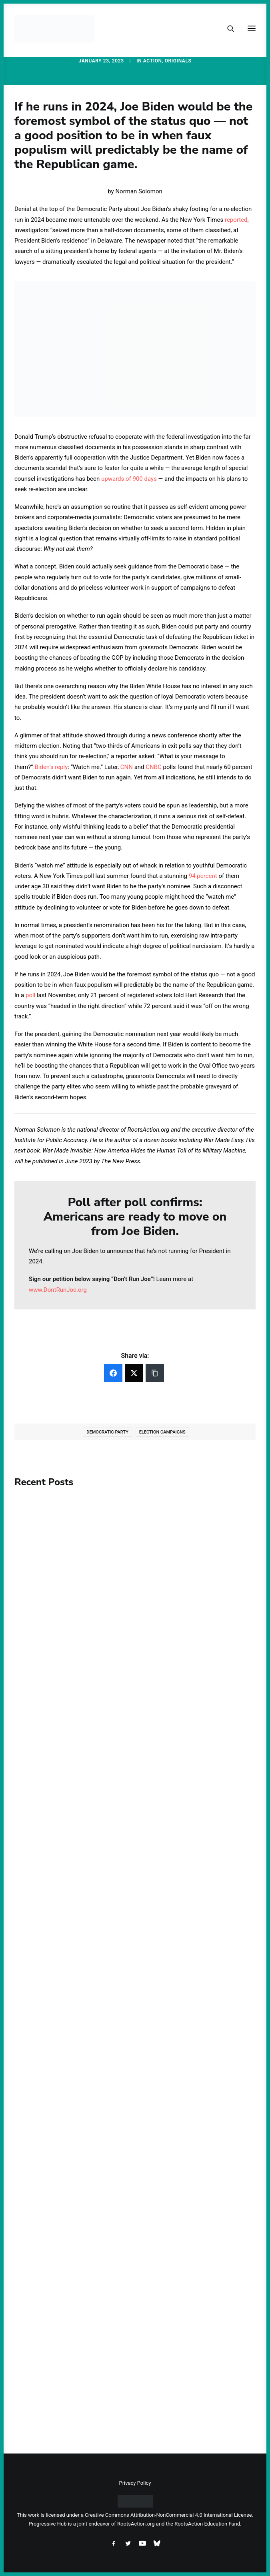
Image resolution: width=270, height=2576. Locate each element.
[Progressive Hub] (54, 28)
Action (152, 61)
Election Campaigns (162, 1432)
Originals (178, 61)
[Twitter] (134, 1373)
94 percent (203, 875)
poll (30, 995)
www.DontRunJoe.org (58, 1289)
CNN (126, 767)
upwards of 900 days (129, 478)
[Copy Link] (155, 1373)
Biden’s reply (51, 767)
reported (236, 219)
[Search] (227, 28)
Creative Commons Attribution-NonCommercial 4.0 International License (168, 2515)
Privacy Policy (135, 2483)
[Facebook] (113, 1373)
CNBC (154, 767)
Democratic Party (107, 1432)
